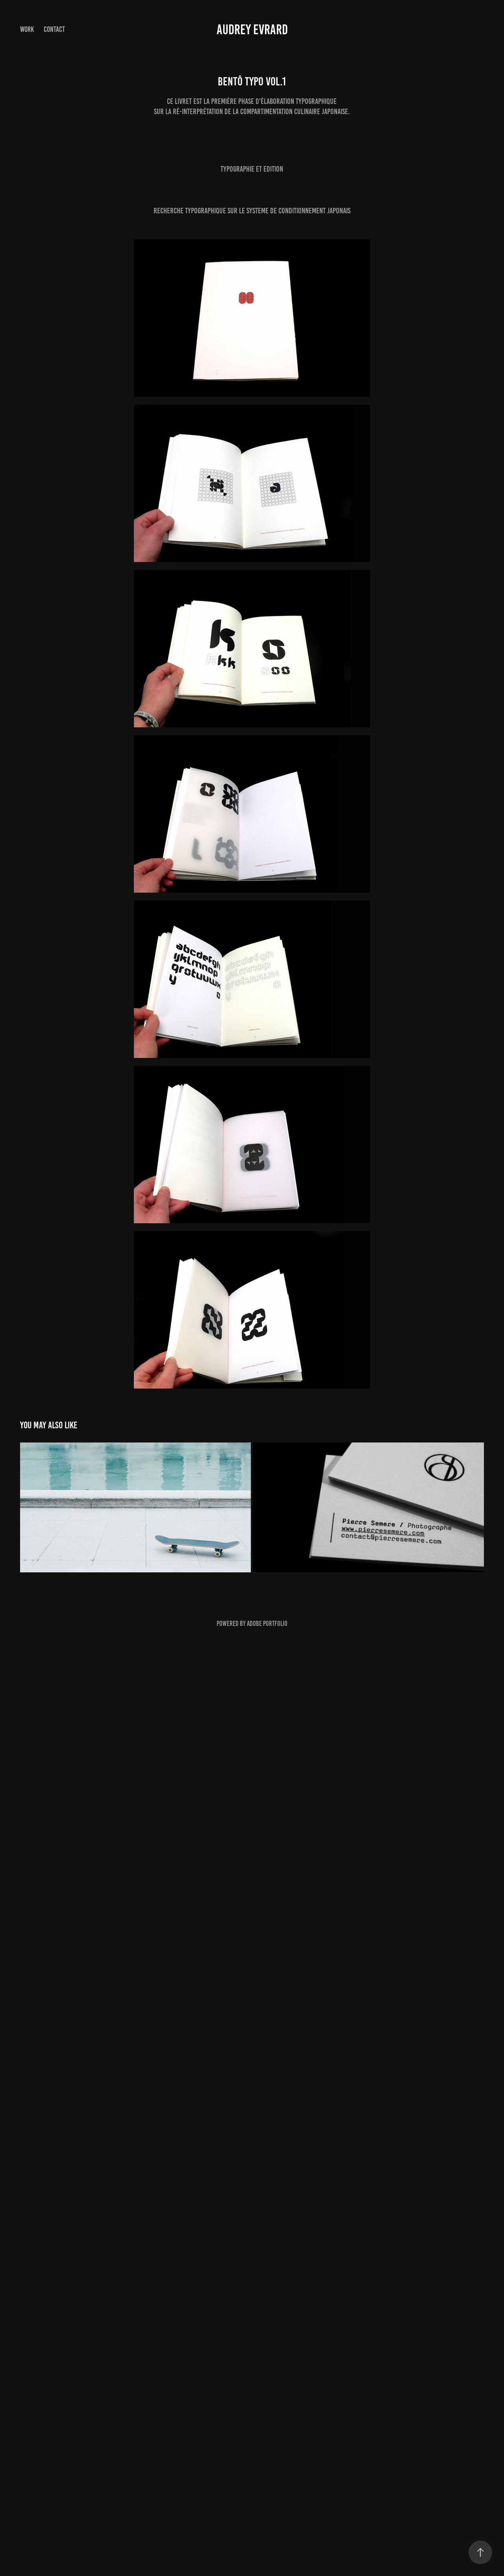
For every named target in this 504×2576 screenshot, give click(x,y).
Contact (54, 29)
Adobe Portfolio (267, 1623)
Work (27, 29)
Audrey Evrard (252, 29)
